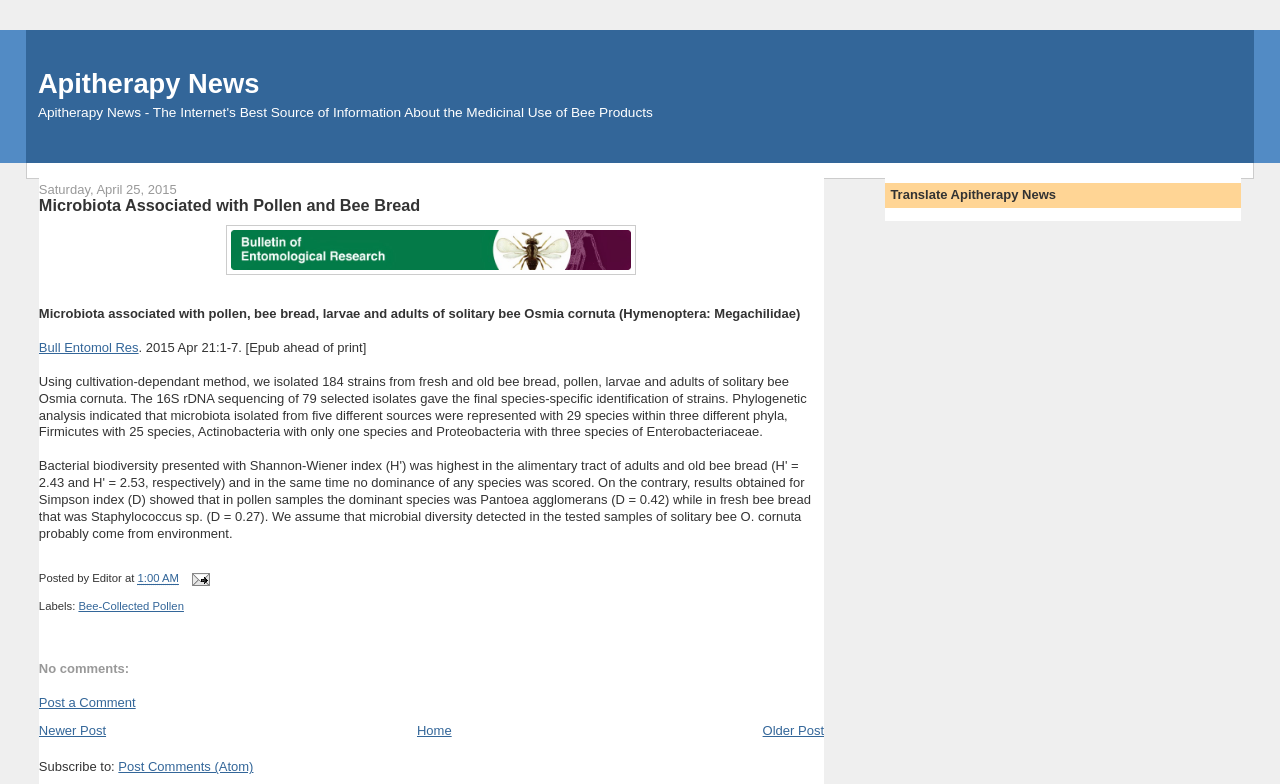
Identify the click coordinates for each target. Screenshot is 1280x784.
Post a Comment (87, 702)
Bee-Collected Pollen (131, 606)
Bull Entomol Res (89, 347)
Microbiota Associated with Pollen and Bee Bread (229, 205)
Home (434, 730)
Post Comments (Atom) (185, 766)
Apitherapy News (148, 83)
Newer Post (72, 730)
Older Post (793, 730)
